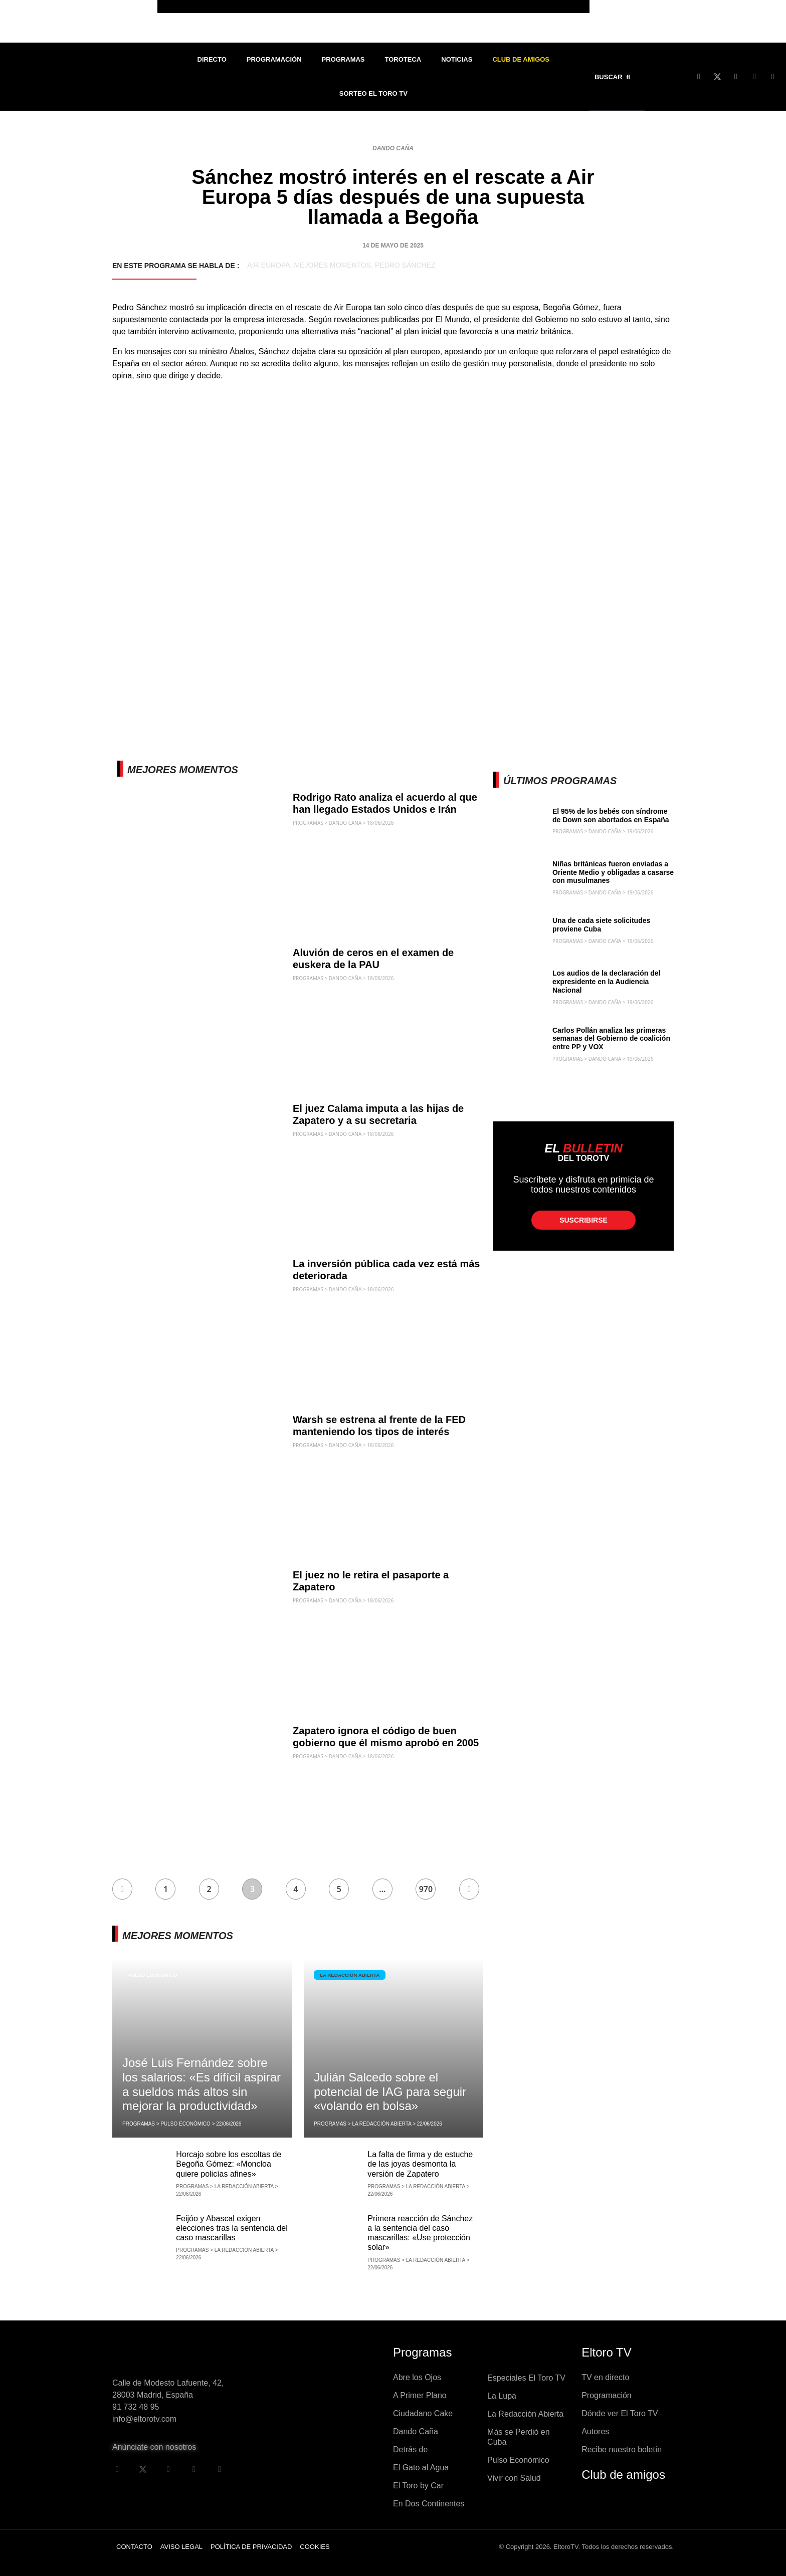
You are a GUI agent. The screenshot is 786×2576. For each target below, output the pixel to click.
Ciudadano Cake (423, 2413)
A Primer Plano (420, 2395)
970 (426, 1889)
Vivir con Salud (513, 2478)
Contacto (134, 2546)
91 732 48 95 (135, 2407)
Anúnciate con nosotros (154, 2447)
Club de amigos (623, 2474)
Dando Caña (393, 148)
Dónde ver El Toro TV (619, 2413)
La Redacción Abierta (350, 1975)
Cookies (314, 2546)
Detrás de (410, 2449)
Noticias (456, 59)
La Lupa (501, 2396)
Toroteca (403, 59)
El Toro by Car (418, 2485)
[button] (614, 77)
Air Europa (268, 265)
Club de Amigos (520, 59)
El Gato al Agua (421, 2467)
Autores (595, 2431)
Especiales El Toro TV (526, 2378)
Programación (274, 59)
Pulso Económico (153, 1975)
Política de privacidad (251, 2546)
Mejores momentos (332, 265)
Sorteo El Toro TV (373, 93)
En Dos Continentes (428, 2503)
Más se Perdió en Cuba (518, 2437)
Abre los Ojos (417, 2377)
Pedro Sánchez (405, 265)
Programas (343, 59)
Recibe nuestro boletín (621, 2449)
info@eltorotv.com (144, 2419)
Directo (212, 59)
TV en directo (605, 2377)
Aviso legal (181, 2546)
